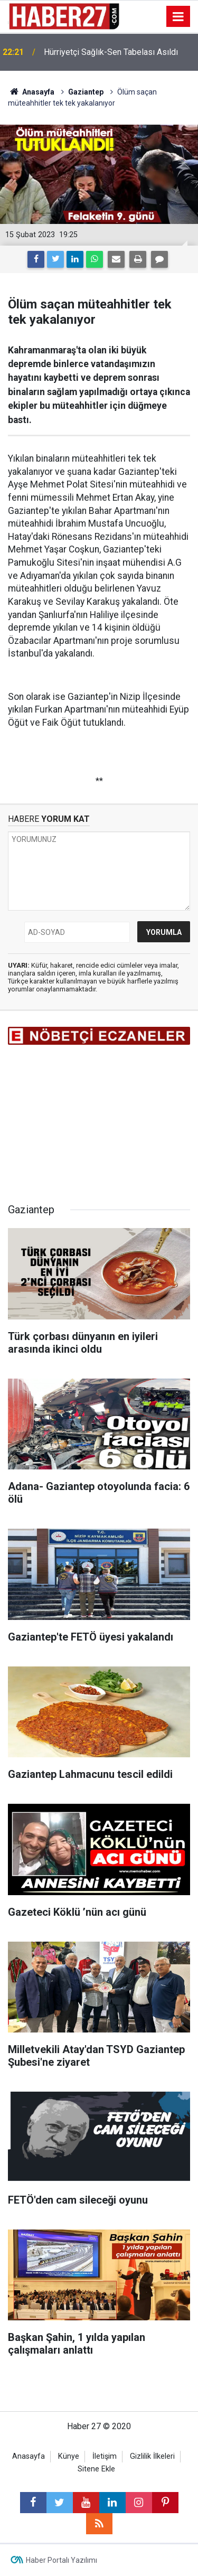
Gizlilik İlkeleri (152, 2456)
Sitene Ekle (96, 2469)
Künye (68, 2456)
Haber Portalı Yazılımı (61, 2560)
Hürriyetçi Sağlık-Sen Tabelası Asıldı (111, 52)
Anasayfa (28, 2456)
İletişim (104, 2456)
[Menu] (178, 17)
